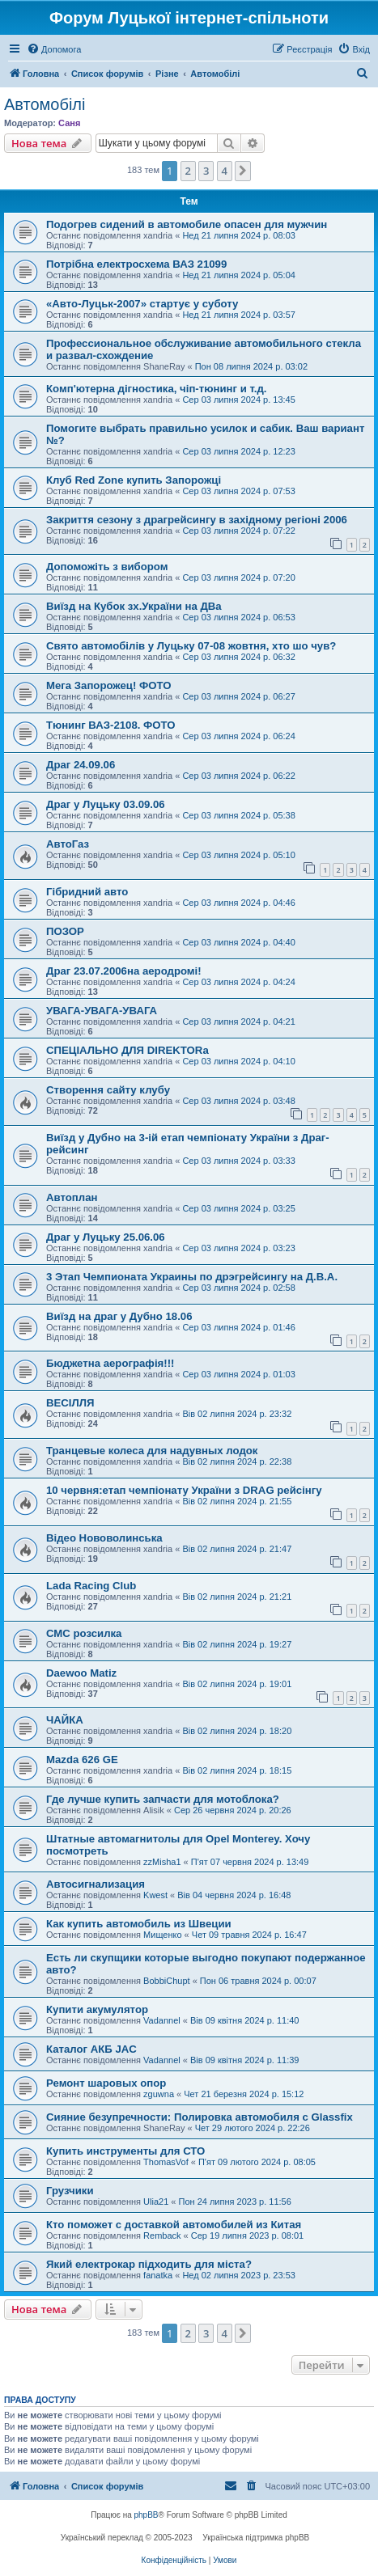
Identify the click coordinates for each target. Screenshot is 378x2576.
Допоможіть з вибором (107, 566)
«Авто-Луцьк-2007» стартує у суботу (142, 304)
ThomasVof (166, 2162)
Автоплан (71, 1197)
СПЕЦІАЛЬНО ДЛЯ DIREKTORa (127, 1050)
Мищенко (162, 1934)
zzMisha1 (162, 1862)
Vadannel (162, 2020)
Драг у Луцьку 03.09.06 (105, 804)
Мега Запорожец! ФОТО (109, 685)
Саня (69, 123)
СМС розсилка (83, 1633)
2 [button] (188, 170)
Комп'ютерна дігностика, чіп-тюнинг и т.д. (156, 389)
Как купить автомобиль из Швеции (138, 1924)
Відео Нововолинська (104, 1538)
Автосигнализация (95, 1884)
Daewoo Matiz (81, 1673)
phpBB (146, 2514)
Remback (162, 2235)
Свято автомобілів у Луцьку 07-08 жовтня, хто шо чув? (191, 646)
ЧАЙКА (64, 1720)
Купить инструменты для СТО (125, 2151)
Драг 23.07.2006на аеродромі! (124, 971)
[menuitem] (54, 49)
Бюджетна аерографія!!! (110, 1363)
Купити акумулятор (97, 2009)
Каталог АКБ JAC (91, 2049)
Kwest (155, 1895)
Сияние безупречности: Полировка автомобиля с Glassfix (199, 2117)
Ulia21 (155, 2201)
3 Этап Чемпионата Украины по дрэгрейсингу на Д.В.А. (192, 1277)
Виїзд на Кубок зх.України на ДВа (134, 606)
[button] (243, 170)
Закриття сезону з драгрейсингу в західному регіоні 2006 (196, 520)
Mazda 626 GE (82, 1759)
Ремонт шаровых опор (106, 2083)
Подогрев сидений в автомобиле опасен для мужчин (186, 224)
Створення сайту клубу (108, 1090)
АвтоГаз (67, 844)
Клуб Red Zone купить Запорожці (133, 480)
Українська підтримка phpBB (255, 2537)
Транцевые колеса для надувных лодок (151, 1451)
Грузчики (70, 2191)
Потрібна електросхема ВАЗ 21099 (136, 264)
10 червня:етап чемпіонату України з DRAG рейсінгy (184, 1490)
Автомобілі (44, 104)
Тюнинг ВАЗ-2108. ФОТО (111, 725)
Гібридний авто (87, 892)
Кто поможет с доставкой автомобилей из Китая (173, 2225)
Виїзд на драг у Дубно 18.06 (119, 1316)
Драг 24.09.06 (80, 765)
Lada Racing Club (91, 1586)
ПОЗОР (65, 931)
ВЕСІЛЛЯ (70, 1403)
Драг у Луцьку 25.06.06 (105, 1237)
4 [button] (224, 170)
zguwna (158, 2094)
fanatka (157, 2275)
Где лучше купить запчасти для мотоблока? (162, 1799)
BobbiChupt (166, 1981)
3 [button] (206, 170)
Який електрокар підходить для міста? (149, 2264)
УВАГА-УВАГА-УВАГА (101, 1011)
